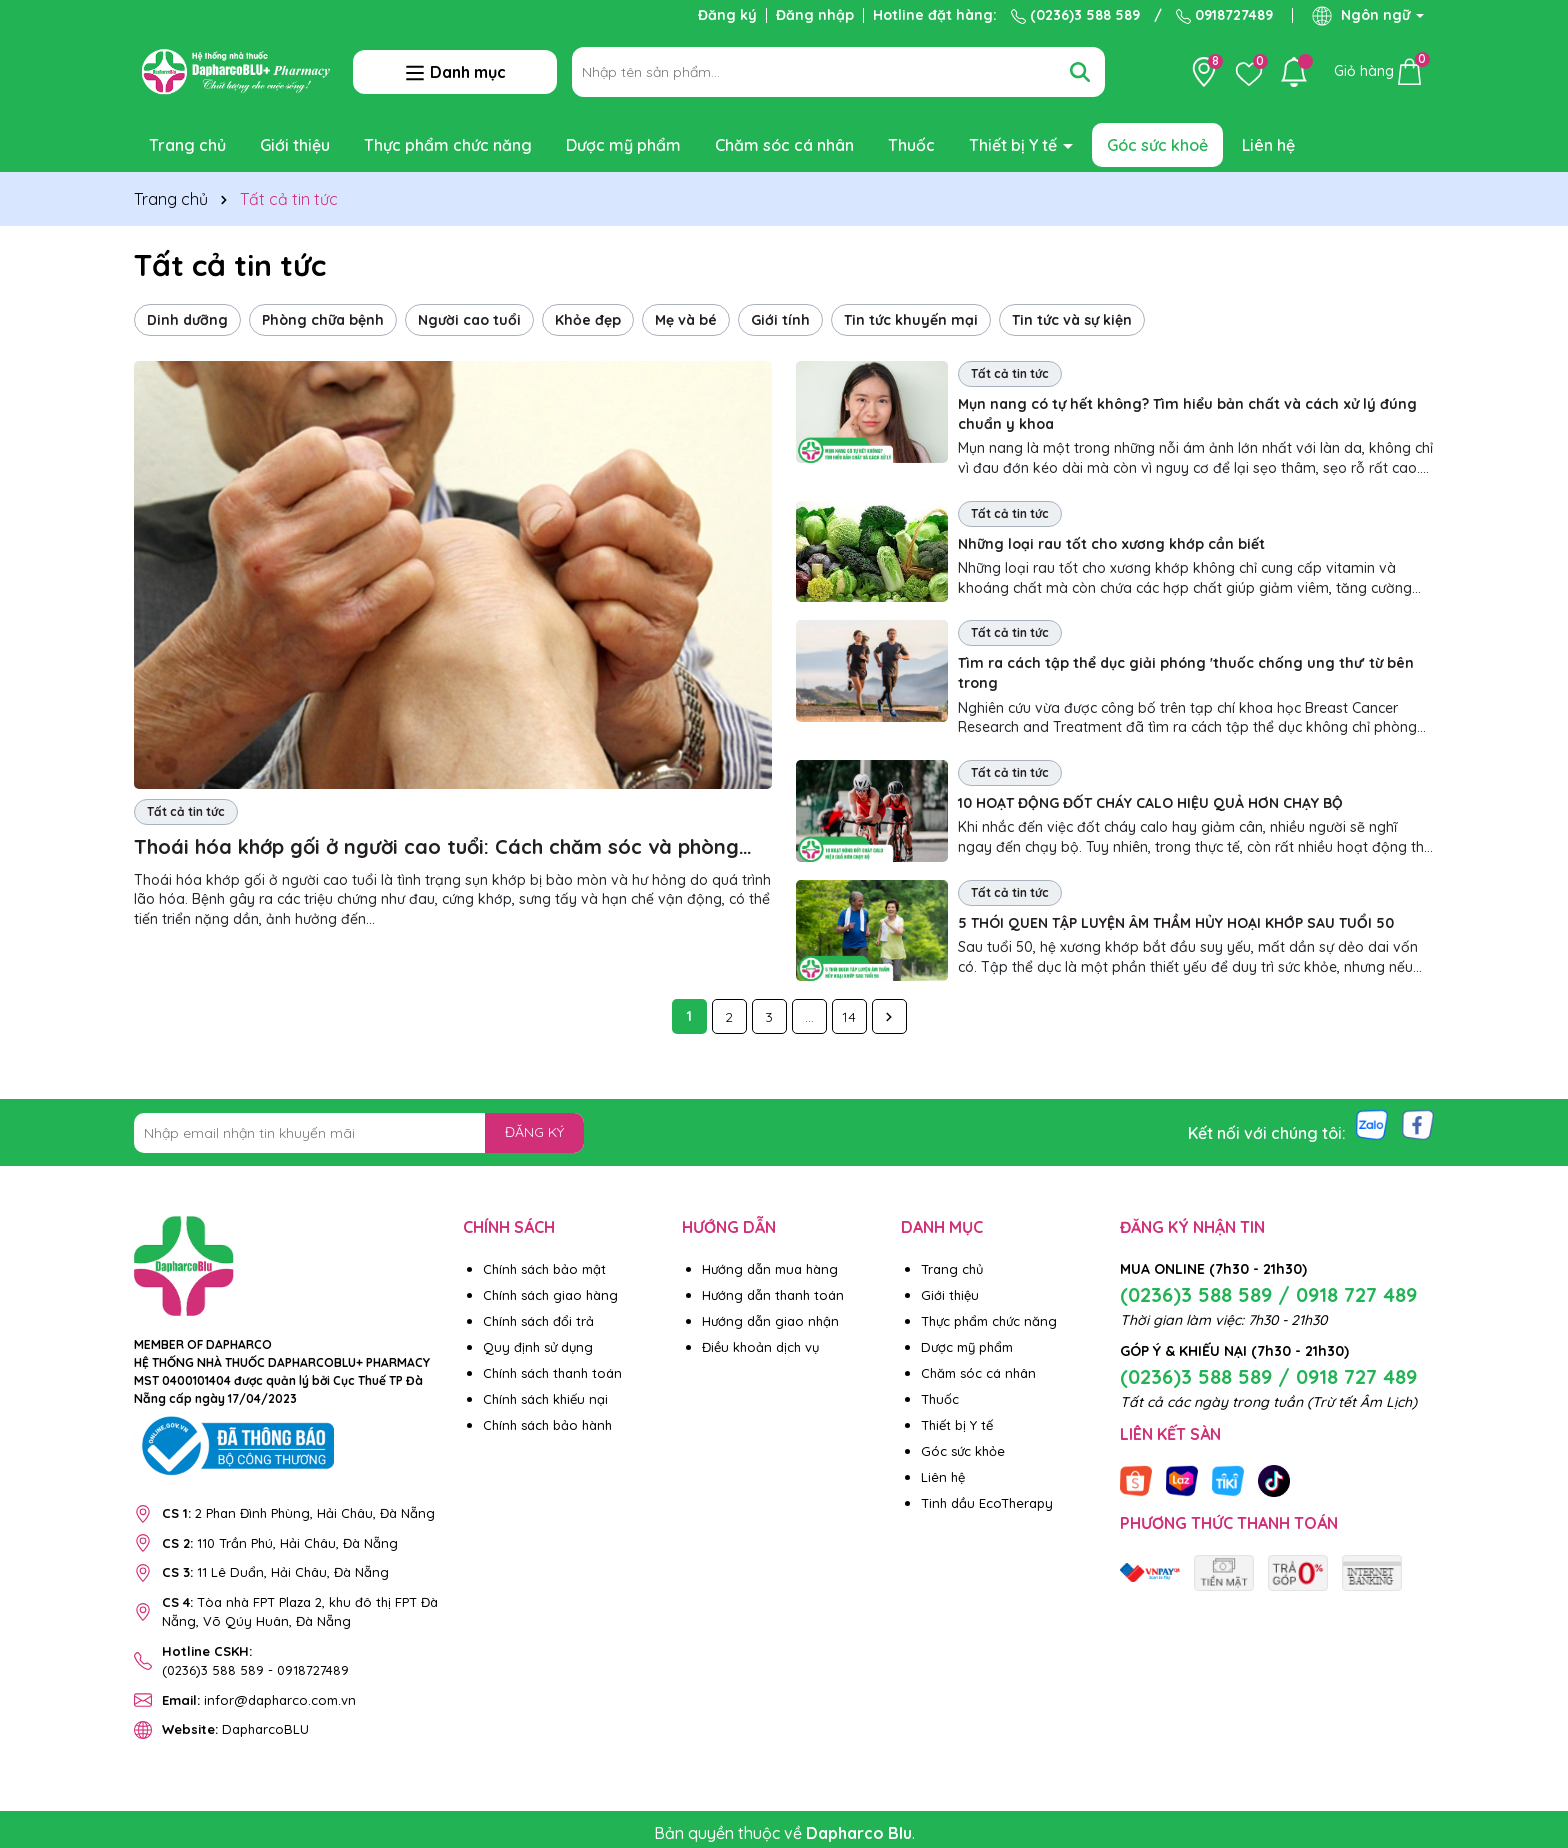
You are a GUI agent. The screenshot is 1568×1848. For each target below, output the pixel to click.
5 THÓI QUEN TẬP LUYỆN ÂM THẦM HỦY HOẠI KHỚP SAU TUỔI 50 (1176, 923)
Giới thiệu (295, 145)
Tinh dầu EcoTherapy (987, 1503)
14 (849, 1017)
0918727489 (1224, 15)
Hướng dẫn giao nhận (770, 1321)
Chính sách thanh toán (552, 1373)
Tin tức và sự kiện (1072, 320)
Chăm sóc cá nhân (784, 145)
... (809, 1017)
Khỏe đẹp (588, 320)
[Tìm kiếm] (1080, 72)
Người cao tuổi (469, 320)
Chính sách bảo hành (547, 1425)
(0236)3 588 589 (1075, 15)
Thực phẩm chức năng (448, 145)
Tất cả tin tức (186, 811)
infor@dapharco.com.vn (259, 1700)
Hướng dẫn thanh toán (773, 1295)
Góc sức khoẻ (1157, 145)
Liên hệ (1268, 145)
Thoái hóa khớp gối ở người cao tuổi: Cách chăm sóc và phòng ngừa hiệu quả (436, 847)
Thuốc (911, 145)
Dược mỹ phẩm (623, 145)
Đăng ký (727, 15)
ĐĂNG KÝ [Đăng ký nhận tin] (534, 1132)
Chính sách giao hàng (550, 1295)
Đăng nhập (815, 15)
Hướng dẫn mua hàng (770, 1269)
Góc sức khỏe (963, 1451)
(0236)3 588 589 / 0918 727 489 (1268, 1294)
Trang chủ (187, 145)
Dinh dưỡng (187, 320)
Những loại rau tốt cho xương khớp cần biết (1111, 544)
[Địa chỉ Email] (359, 1133)
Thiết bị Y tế (1015, 145)
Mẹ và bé (686, 320)
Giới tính (780, 320)
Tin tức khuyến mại (911, 320)
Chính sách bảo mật (544, 1269)
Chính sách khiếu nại (545, 1399)
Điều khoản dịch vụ (760, 1347)
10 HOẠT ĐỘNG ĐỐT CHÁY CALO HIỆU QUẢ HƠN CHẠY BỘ (1150, 803)
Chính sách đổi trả (538, 1321)
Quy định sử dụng (538, 1347)
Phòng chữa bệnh (323, 320)
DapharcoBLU (235, 1729)
